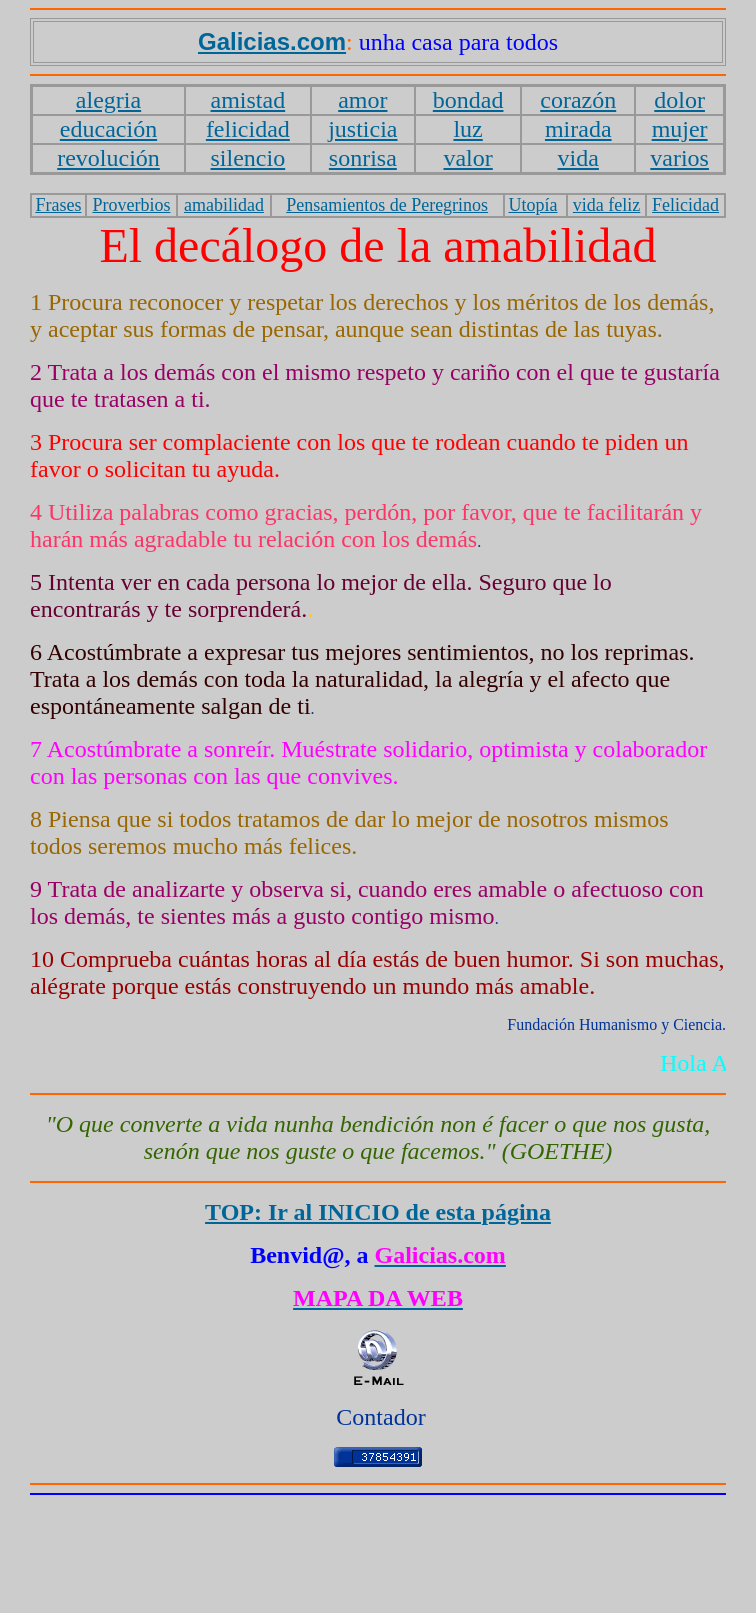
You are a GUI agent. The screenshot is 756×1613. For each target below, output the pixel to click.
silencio (248, 158)
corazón (578, 100)
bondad (468, 100)
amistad (248, 100)
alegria (108, 100)
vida (578, 158)
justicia (362, 129)
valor (467, 158)
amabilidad (224, 205)
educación (108, 129)
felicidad (248, 129)
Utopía (532, 205)
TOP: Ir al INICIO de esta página (378, 1212)
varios (679, 158)
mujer (680, 129)
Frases (58, 205)
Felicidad (685, 205)
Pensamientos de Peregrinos (387, 205)
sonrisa (363, 158)
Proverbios (131, 205)
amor (362, 100)
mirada (578, 129)
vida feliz (606, 205)
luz (467, 129)
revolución (108, 158)
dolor (679, 100)
